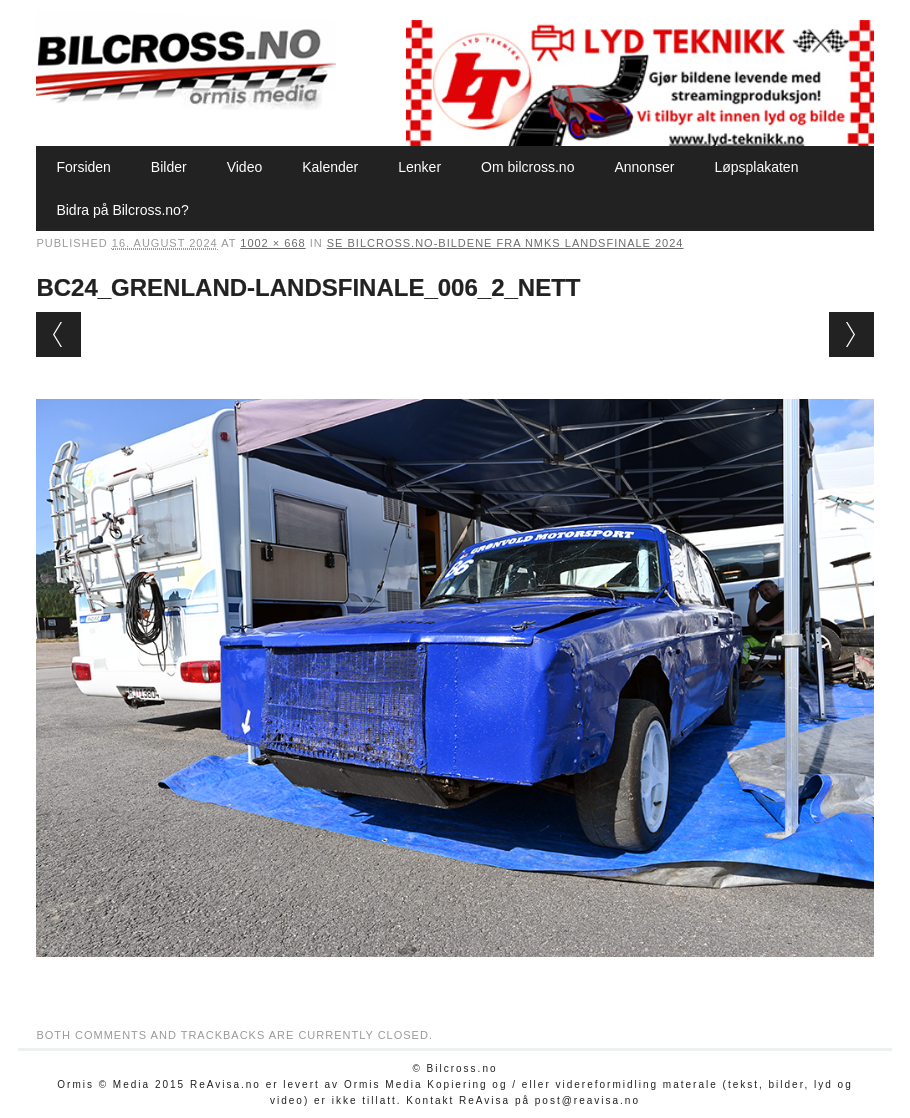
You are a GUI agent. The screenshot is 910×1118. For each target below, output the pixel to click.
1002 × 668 (272, 243)
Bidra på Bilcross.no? (122, 210)
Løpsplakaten (756, 167)
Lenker (419, 167)
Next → (851, 334)
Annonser (644, 167)
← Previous (58, 334)
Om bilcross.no (527, 167)
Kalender (330, 167)
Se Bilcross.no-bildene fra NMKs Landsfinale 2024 (505, 243)
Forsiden (83, 167)
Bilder (169, 167)
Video (245, 167)
